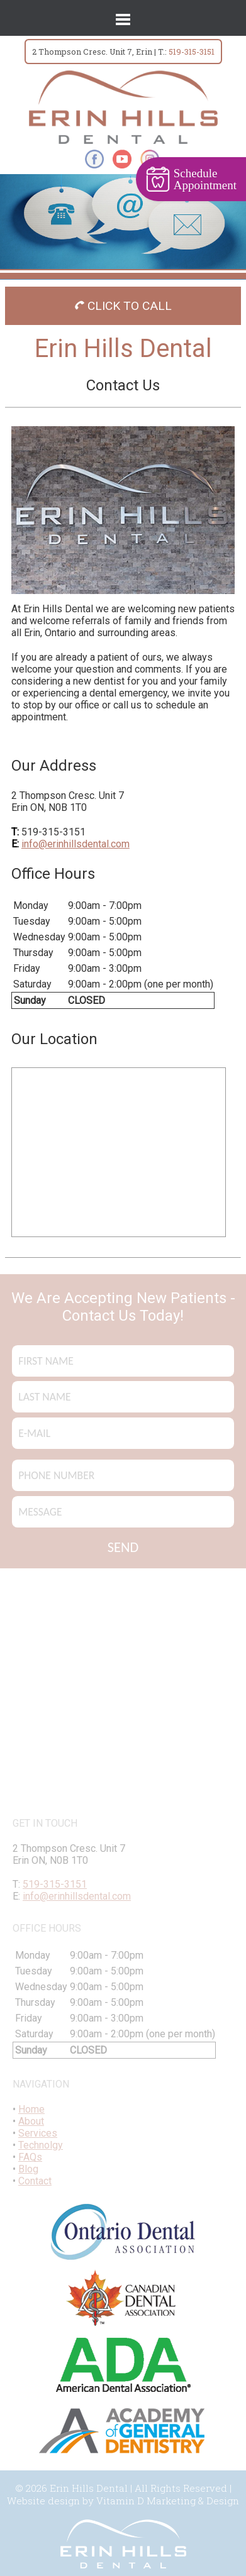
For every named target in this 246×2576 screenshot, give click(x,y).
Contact (35, 2181)
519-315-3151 (192, 52)
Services (37, 2133)
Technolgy (40, 2145)
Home (31, 2109)
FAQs (30, 2157)
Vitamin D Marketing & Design (167, 2500)
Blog (28, 2169)
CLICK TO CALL (123, 306)
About (31, 2121)
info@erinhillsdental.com (75, 844)
